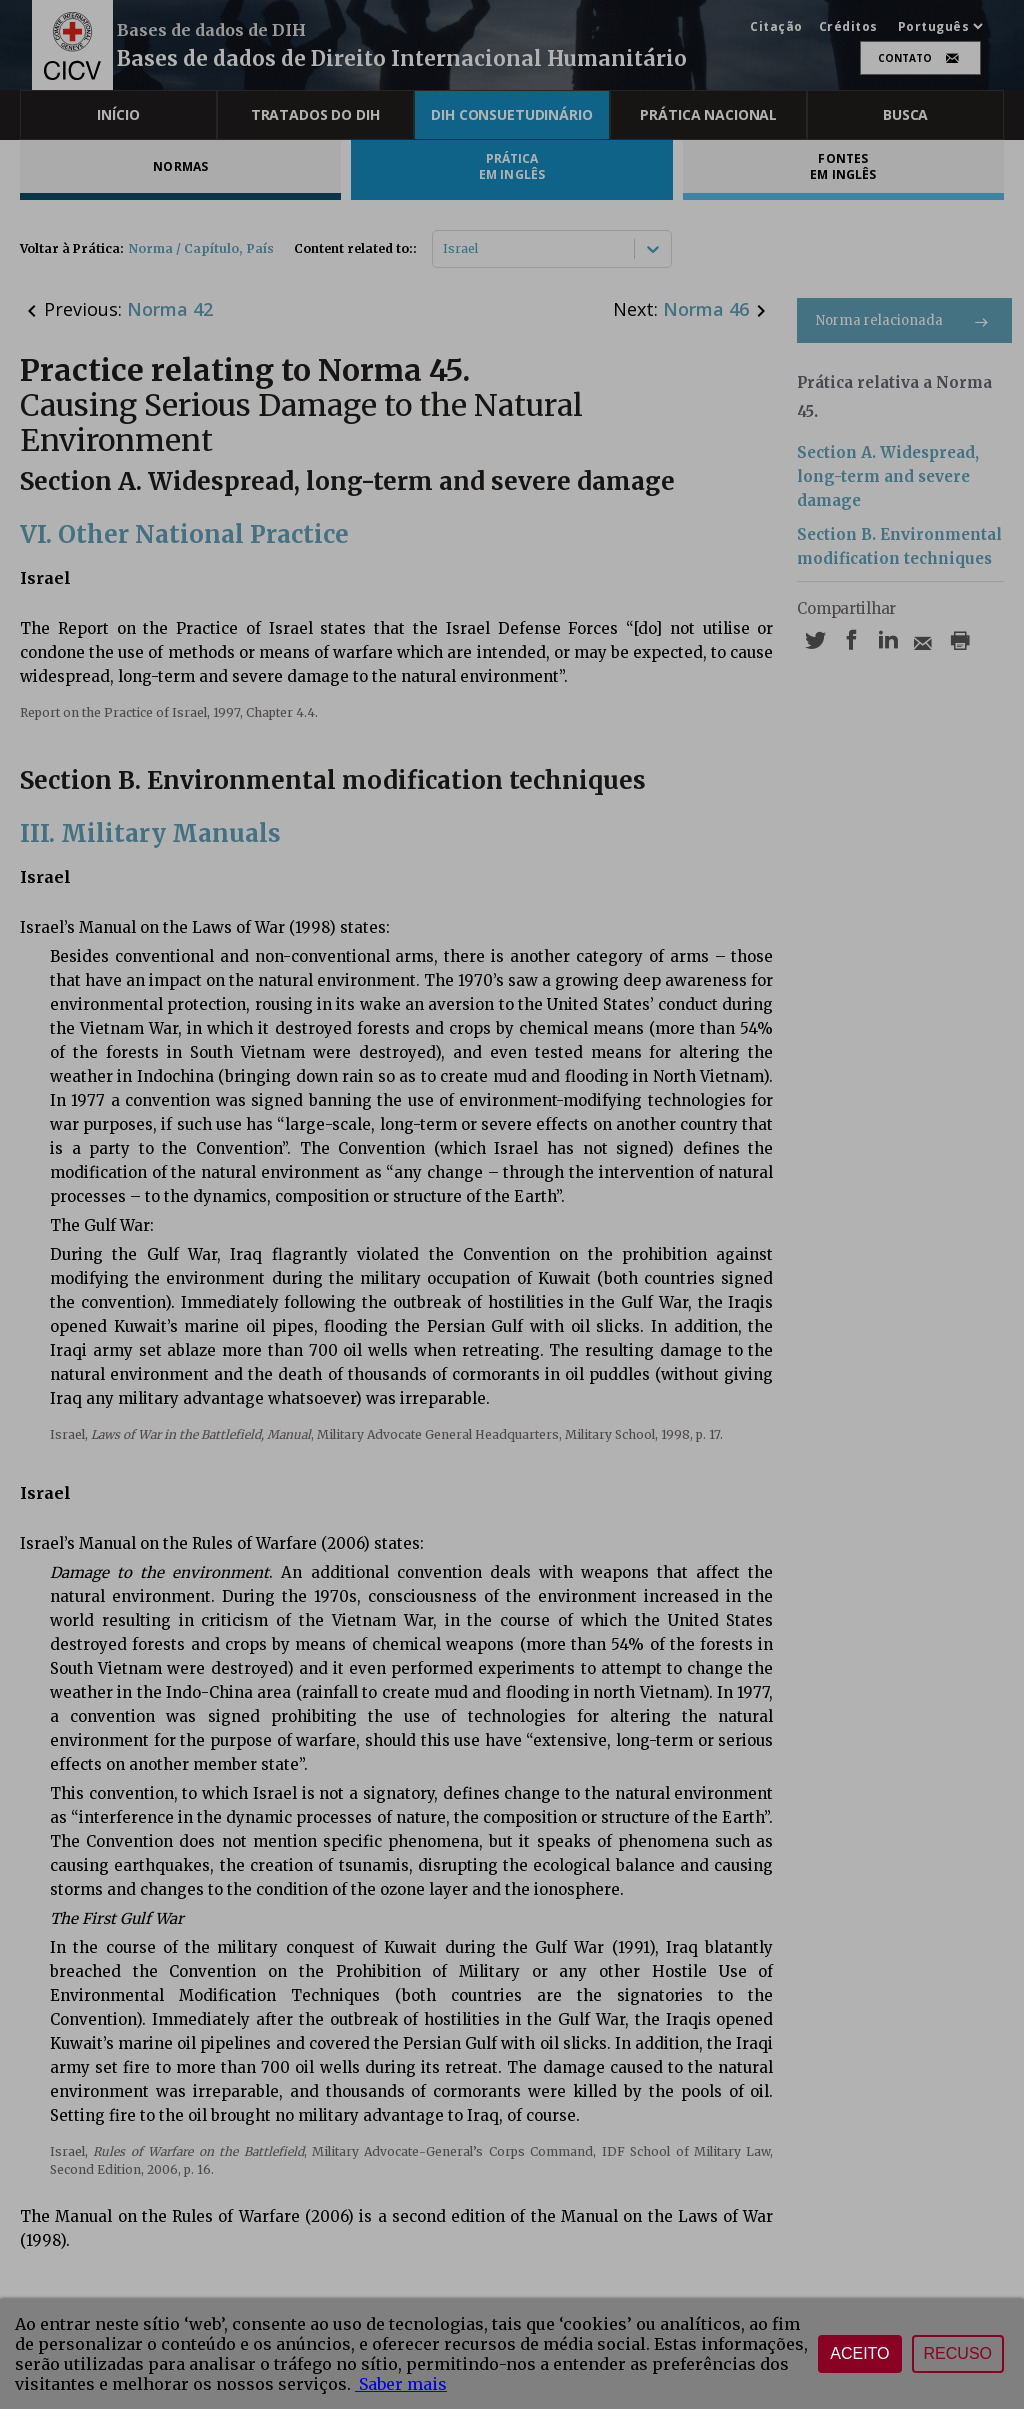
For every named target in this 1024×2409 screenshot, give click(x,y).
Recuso (958, 2353)
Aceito (859, 2353)
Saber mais (401, 2384)
